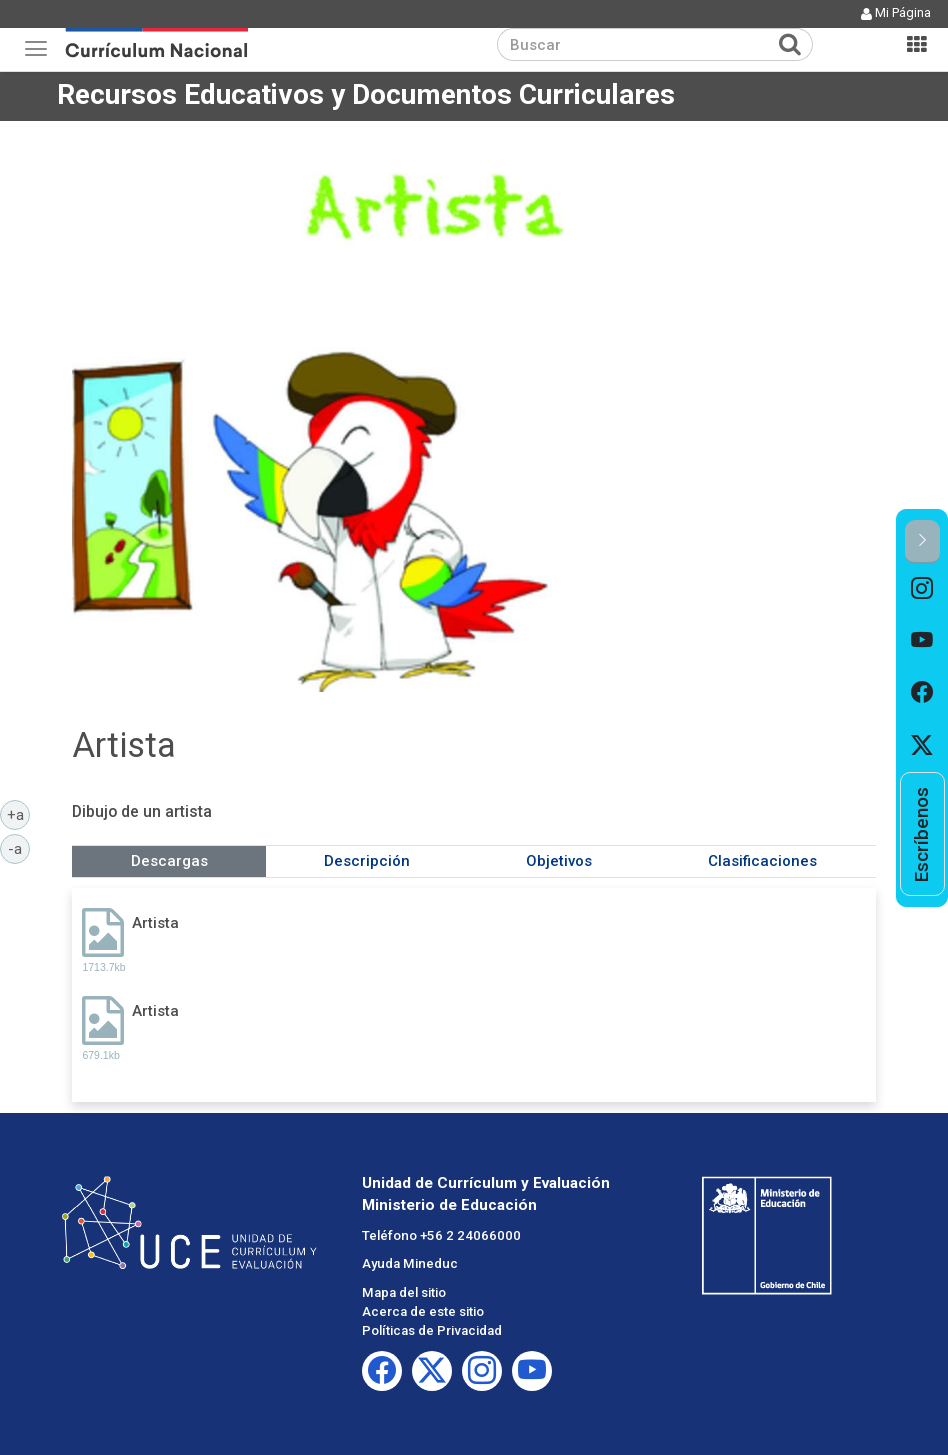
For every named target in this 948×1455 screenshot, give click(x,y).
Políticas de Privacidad (432, 1330)
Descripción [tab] (367, 861)
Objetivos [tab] (559, 861)
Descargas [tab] (169, 861)
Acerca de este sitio (423, 1311)
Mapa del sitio (404, 1292)
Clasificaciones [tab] (762, 861)
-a (19, 848)
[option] (922, 590)
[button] (922, 541)
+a (19, 814)
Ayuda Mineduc (410, 1263)
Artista (155, 923)
